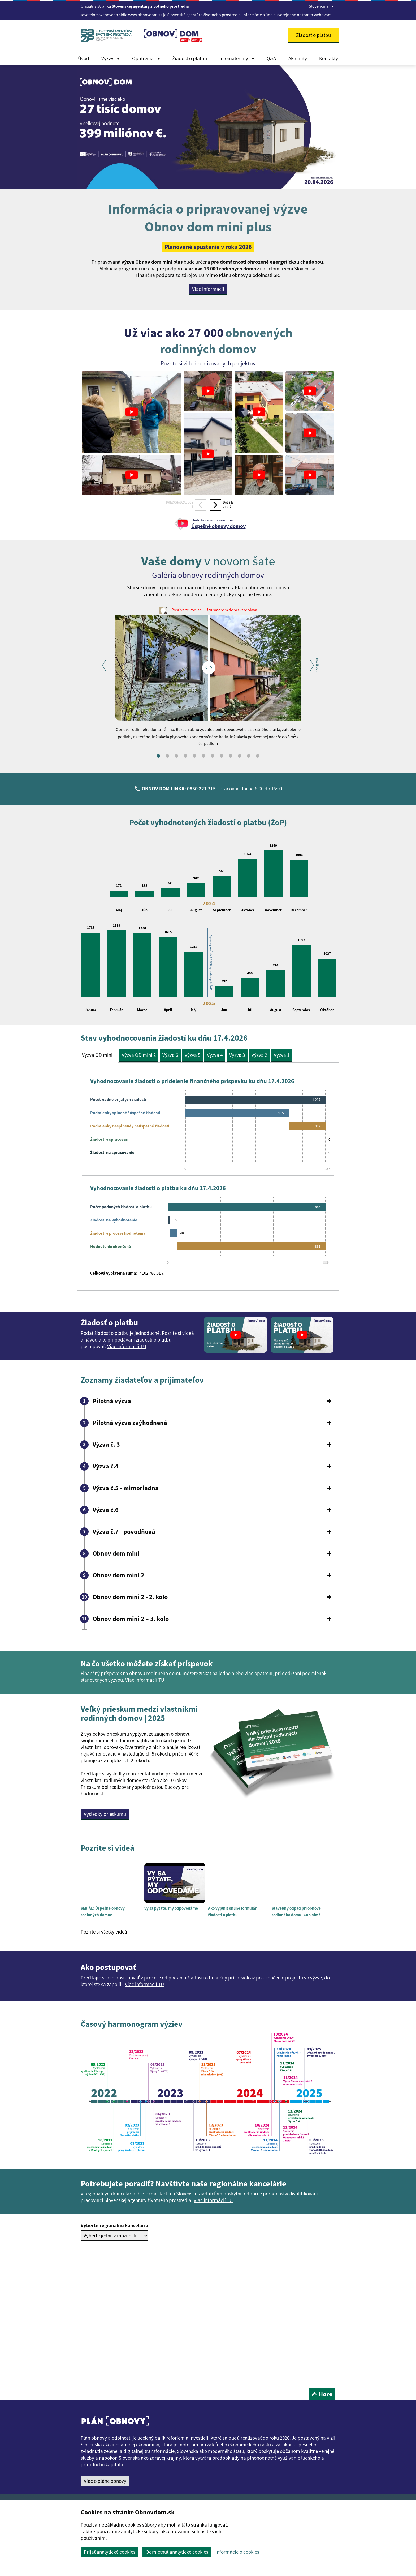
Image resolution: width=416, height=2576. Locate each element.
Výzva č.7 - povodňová (124, 1532)
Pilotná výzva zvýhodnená (130, 1423)
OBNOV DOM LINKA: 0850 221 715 (179, 788)
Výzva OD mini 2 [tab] (139, 1055)
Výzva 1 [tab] (281, 1055)
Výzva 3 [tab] (237, 1055)
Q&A (271, 58)
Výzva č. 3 (106, 1445)
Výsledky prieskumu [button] (105, 1814)
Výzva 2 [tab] (259, 1055)
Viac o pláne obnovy (105, 2481)
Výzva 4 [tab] (215, 1055)
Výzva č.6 (106, 1510)
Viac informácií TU (126, 1346)
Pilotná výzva (112, 1401)
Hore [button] (322, 2394)
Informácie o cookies (237, 2551)
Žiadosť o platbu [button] (313, 35)
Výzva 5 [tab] (192, 1055)
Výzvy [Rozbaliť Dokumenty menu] (110, 58)
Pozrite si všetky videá (104, 1931)
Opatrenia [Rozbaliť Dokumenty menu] (146, 58)
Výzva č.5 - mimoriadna (126, 1488)
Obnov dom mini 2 (118, 1575)
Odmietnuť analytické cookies (177, 2552)
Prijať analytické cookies (109, 2552)
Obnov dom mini (116, 1553)
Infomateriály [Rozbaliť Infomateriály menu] (236, 58)
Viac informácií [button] (208, 289)
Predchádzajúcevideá (179, 504)
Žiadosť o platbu (189, 58)
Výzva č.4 (106, 1466)
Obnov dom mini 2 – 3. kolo (131, 1619)
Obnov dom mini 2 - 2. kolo (130, 1597)
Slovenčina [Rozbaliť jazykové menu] (321, 6)
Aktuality (297, 58)
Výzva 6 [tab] (170, 1055)
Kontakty (328, 58)
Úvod (83, 58)
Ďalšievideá (228, 504)
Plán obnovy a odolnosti (106, 2438)
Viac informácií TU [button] (144, 1680)
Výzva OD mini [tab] (97, 1055)
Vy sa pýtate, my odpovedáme (171, 1908)
